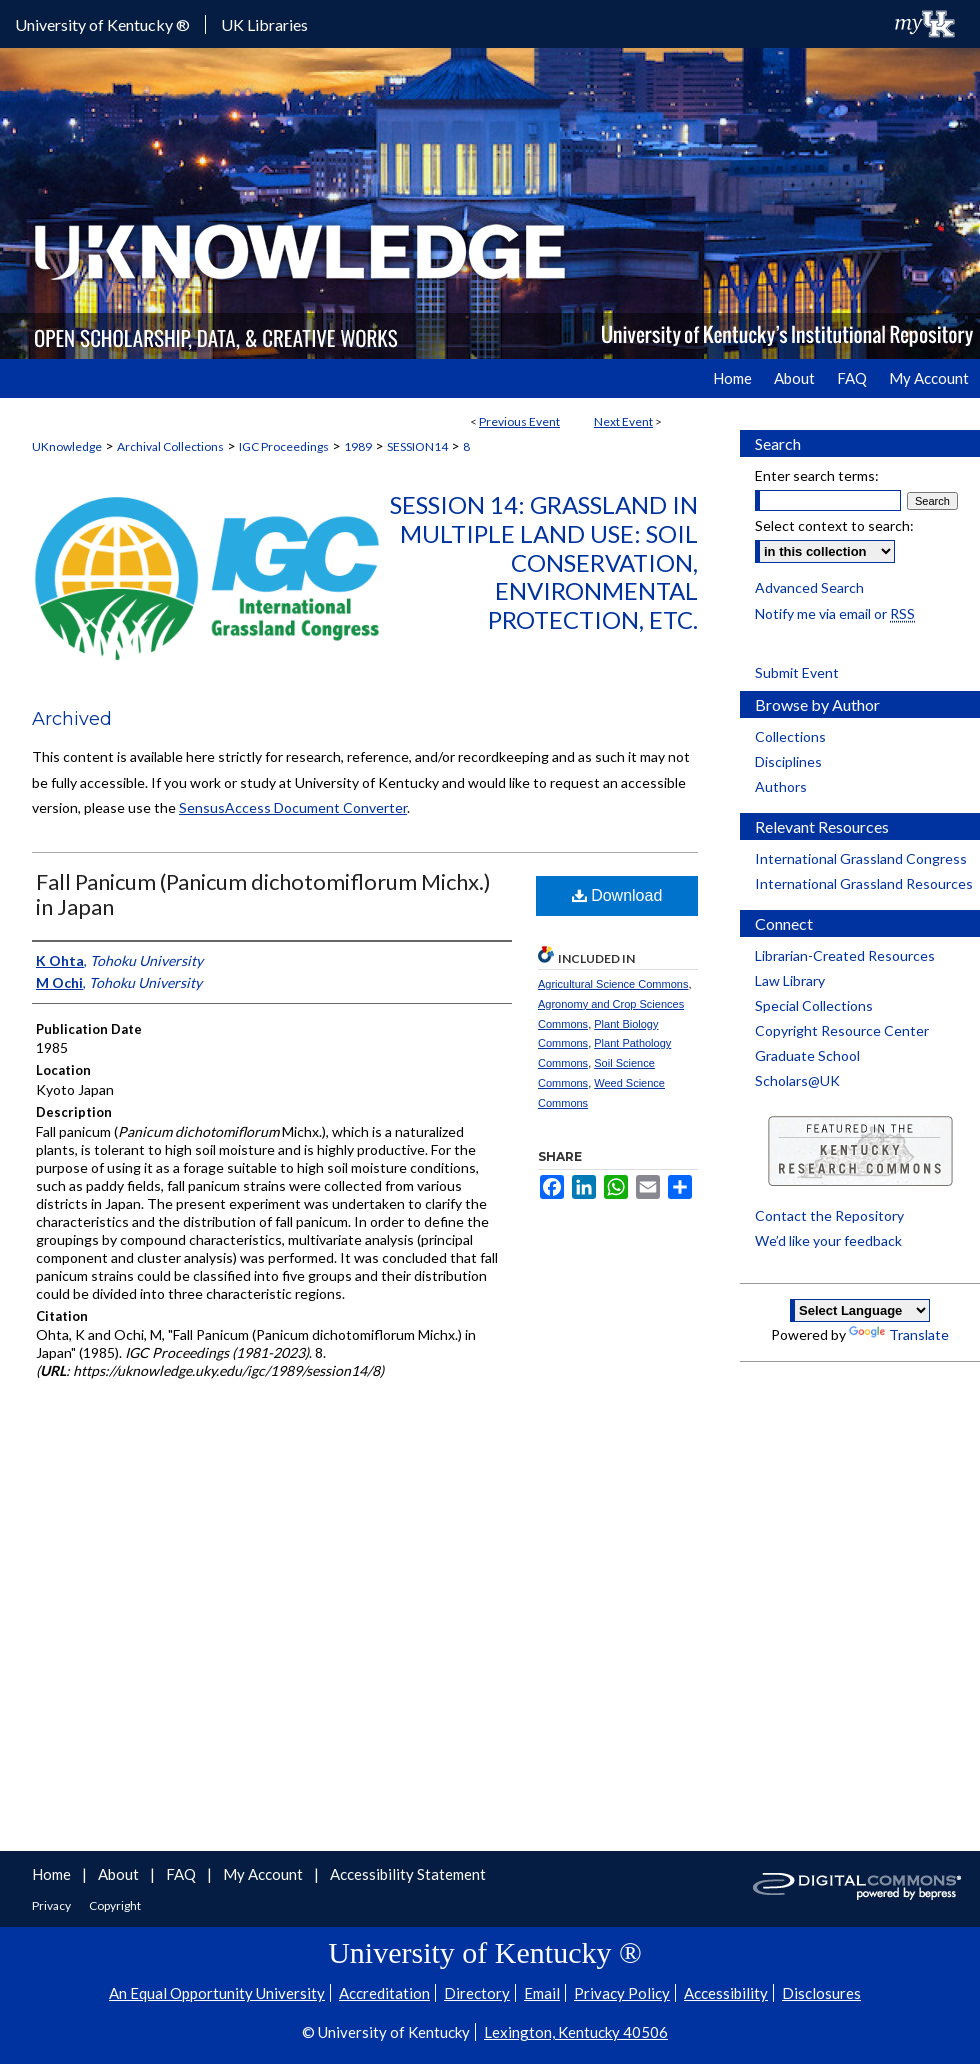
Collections (790, 736)
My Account (264, 1874)
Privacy (52, 1905)
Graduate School (807, 1055)
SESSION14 (417, 446)
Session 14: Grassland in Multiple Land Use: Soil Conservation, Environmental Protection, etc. (544, 562)
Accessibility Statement (408, 1874)
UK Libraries (264, 24)
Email (542, 1993)
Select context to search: (834, 525)
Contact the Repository (829, 1215)
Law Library (790, 980)
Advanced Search (809, 587)
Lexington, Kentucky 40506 (576, 2032)
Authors (781, 786)
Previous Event (519, 421)
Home (53, 1874)
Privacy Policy (622, 1993)
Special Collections (814, 1005)
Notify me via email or (835, 613)
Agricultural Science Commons (613, 984)
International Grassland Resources (864, 883)
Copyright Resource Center (842, 1030)
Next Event (623, 421)
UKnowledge (67, 446)
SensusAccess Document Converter (293, 807)
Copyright (115, 1905)
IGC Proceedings (284, 446)
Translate (899, 1334)
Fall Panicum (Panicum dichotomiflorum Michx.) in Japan (263, 894)
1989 (358, 446)
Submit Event (797, 672)
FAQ (182, 1874)
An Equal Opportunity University (217, 1993)
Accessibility (726, 1993)
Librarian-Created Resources (845, 955)
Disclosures (821, 1993)
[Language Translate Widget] (860, 1310)
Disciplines (788, 761)
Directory (477, 1993)
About (120, 1874)
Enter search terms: (817, 475)
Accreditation (384, 1993)
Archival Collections (170, 446)
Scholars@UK (797, 1080)
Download (617, 895)
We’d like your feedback (828, 1240)
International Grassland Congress (861, 858)
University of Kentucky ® (102, 24)
